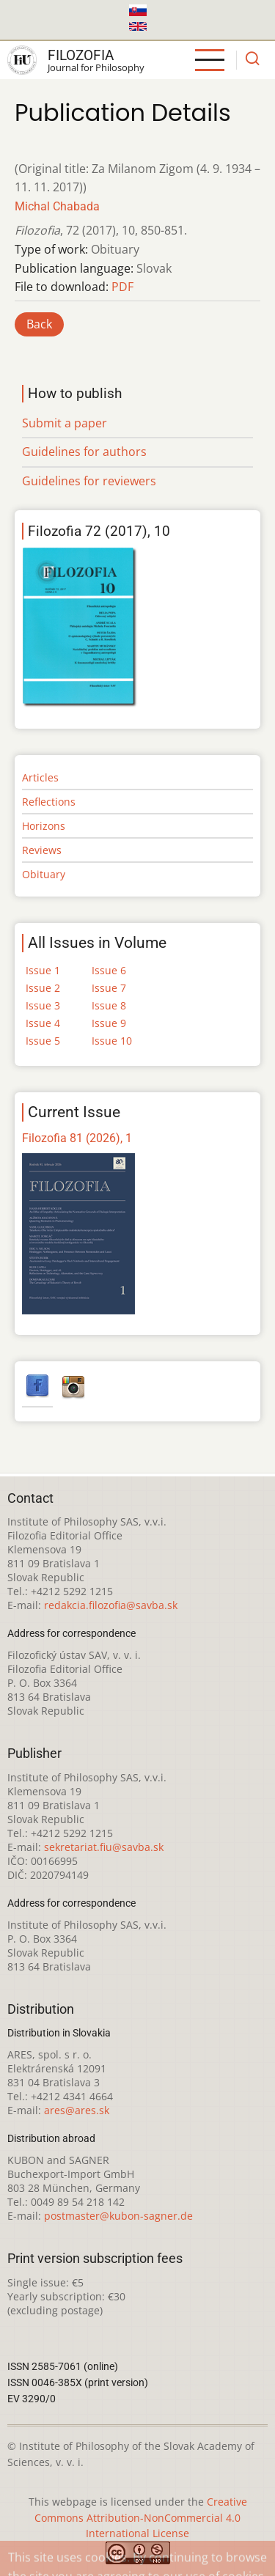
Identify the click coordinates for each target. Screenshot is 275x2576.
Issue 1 (43, 970)
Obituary (43, 874)
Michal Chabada (57, 206)
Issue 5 (43, 1041)
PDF (122, 287)
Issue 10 (112, 1041)
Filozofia (81, 55)
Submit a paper (64, 423)
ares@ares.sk (76, 2110)
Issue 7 (109, 988)
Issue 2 (43, 988)
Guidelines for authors (84, 452)
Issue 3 (43, 1005)
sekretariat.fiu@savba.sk (104, 1847)
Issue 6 (109, 970)
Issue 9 (109, 1023)
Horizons (43, 826)
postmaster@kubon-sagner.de (118, 2216)
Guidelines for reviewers (89, 481)
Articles (40, 777)
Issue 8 (109, 1005)
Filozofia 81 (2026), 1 (77, 1138)
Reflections (49, 802)
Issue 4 (43, 1023)
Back (39, 324)
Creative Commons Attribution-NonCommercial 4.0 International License (140, 2518)
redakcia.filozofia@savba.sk (110, 1605)
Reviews (42, 850)
